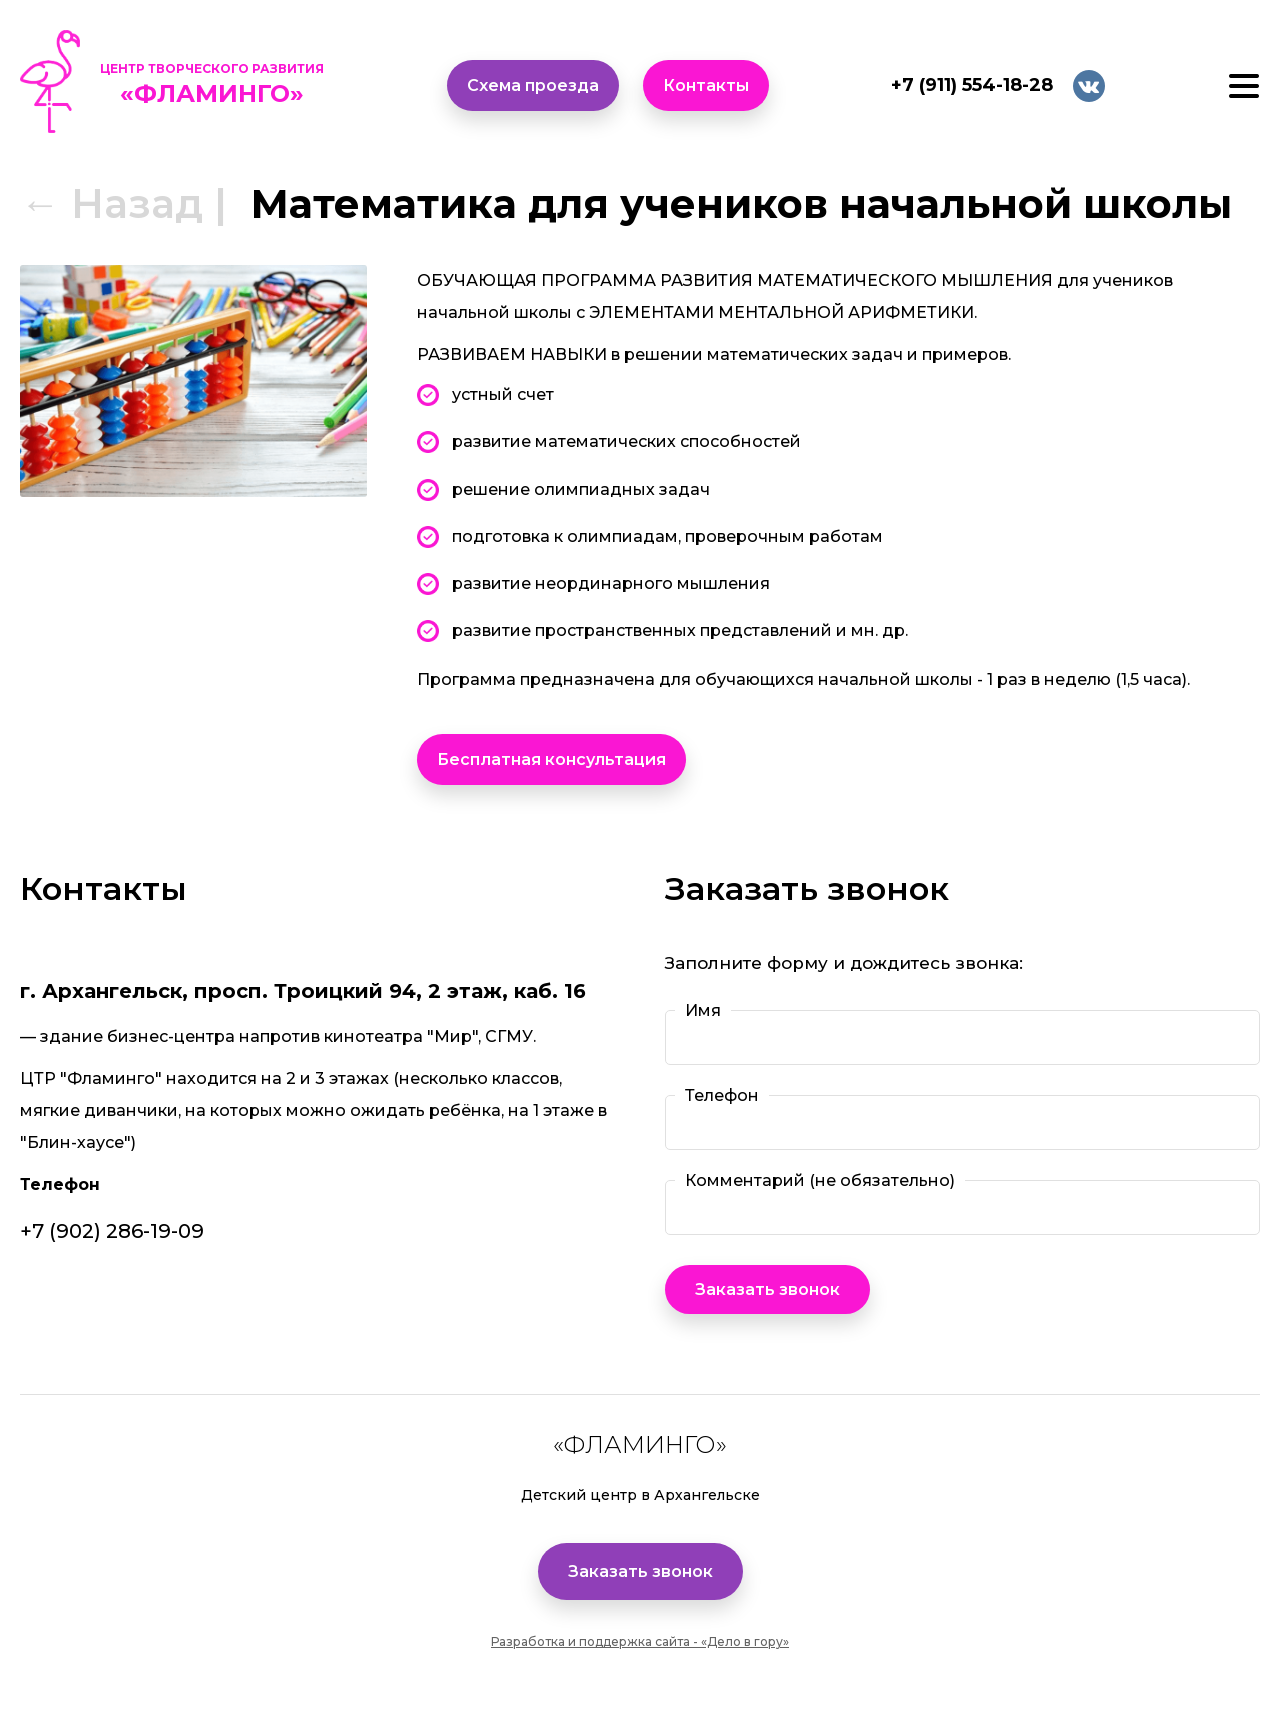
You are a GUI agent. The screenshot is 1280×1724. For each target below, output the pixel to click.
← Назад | (123, 203)
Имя (703, 1010)
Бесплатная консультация (551, 759)
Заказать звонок (640, 1571)
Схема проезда (533, 85)
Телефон (722, 1095)
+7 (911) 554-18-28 (972, 85)
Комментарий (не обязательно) (820, 1180)
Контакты (706, 85)
